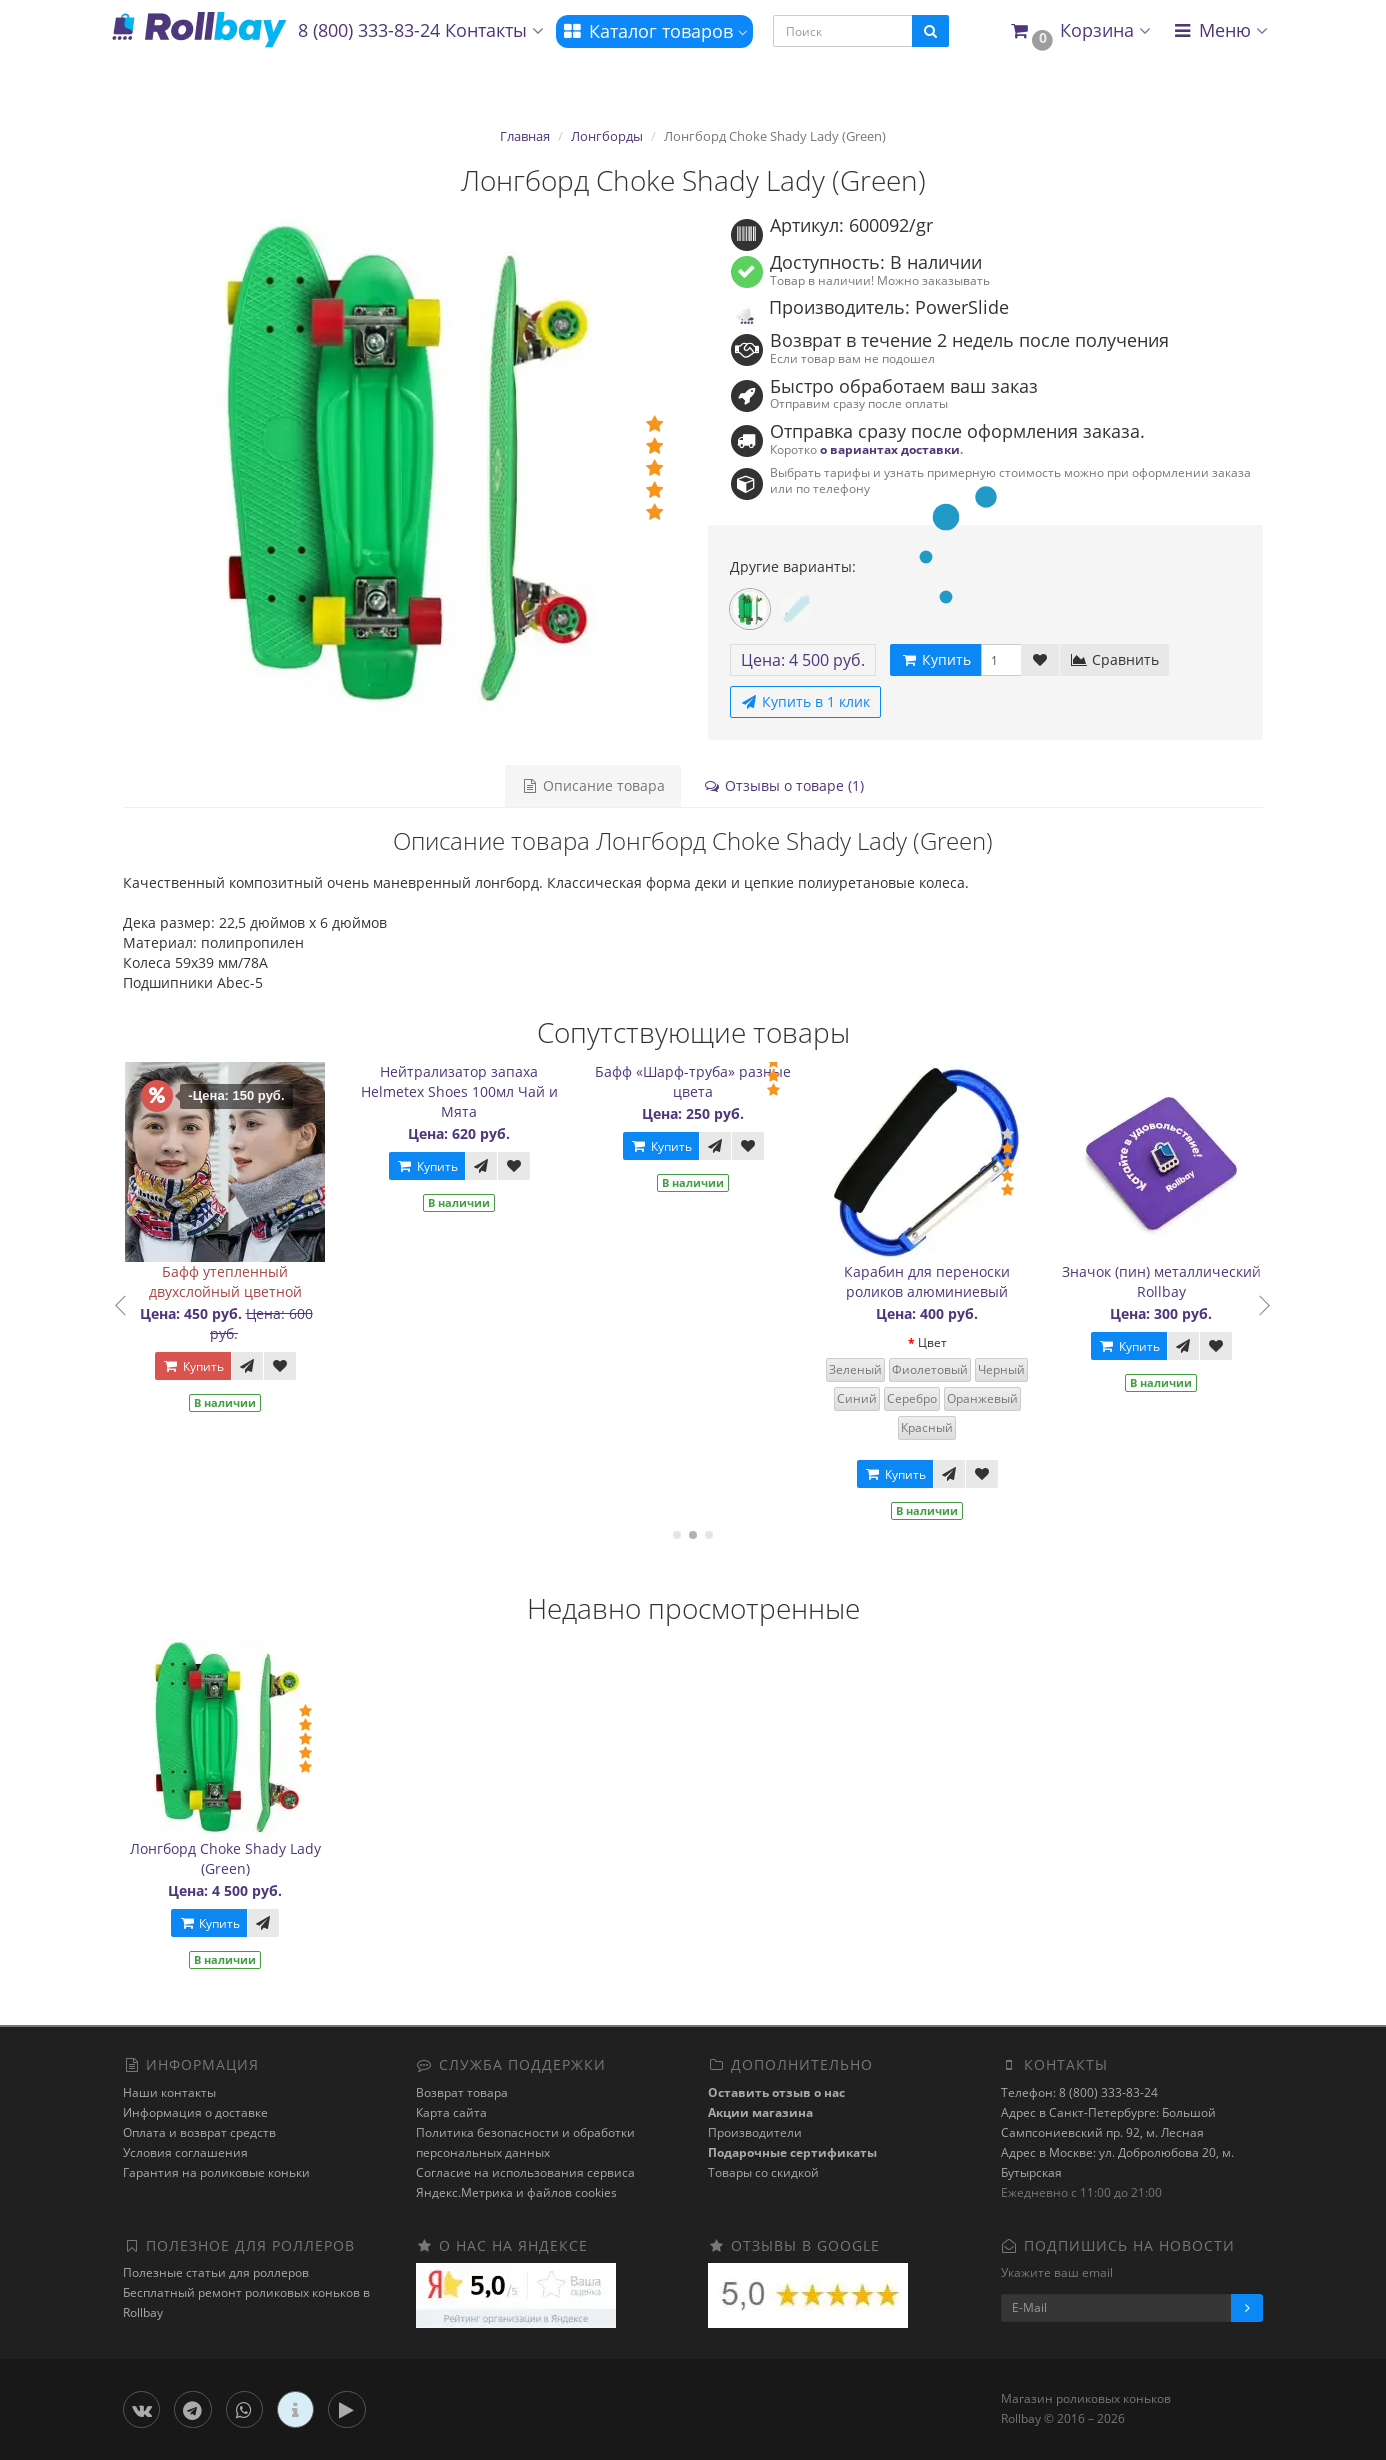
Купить (203, 1366)
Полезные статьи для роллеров (216, 2272)
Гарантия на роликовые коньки (216, 2172)
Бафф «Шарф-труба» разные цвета (704, 1081)
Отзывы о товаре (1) (783, 785)
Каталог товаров (654, 31)
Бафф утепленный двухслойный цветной (235, 1281)
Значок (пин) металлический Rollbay (1171, 1281)
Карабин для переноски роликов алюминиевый (938, 1281)
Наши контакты (169, 2092)
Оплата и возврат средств (199, 2132)
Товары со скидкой (763, 2172)
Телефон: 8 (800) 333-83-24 (1079, 2092)
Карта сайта (451, 2112)
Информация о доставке (195, 2112)
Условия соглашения (185, 2152)
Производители (755, 2132)
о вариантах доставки (890, 449)
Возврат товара (462, 2092)
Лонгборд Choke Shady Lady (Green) (225, 1858)
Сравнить (1114, 659)
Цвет (942, 1342)
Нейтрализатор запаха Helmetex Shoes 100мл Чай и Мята (469, 1091)
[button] (1079, 31)
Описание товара (593, 785)
